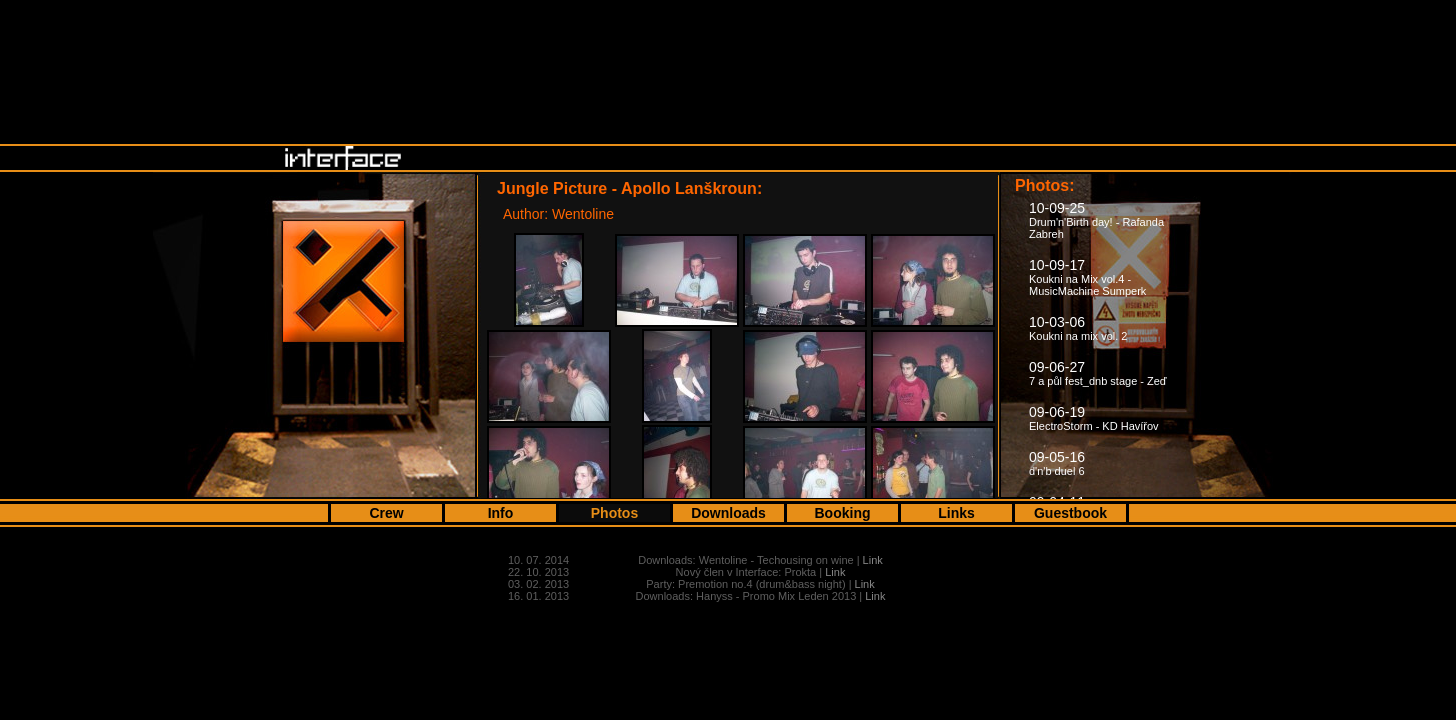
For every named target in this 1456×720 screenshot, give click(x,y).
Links (956, 513)
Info (501, 513)
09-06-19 (1094, 418)
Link (873, 560)
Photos (614, 513)
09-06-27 (1098, 373)
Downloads (728, 513)
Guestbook (1070, 513)
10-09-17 (1087, 277)
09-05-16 (1057, 463)
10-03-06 (1078, 328)
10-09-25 (1096, 220)
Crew (386, 513)
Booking (843, 513)
